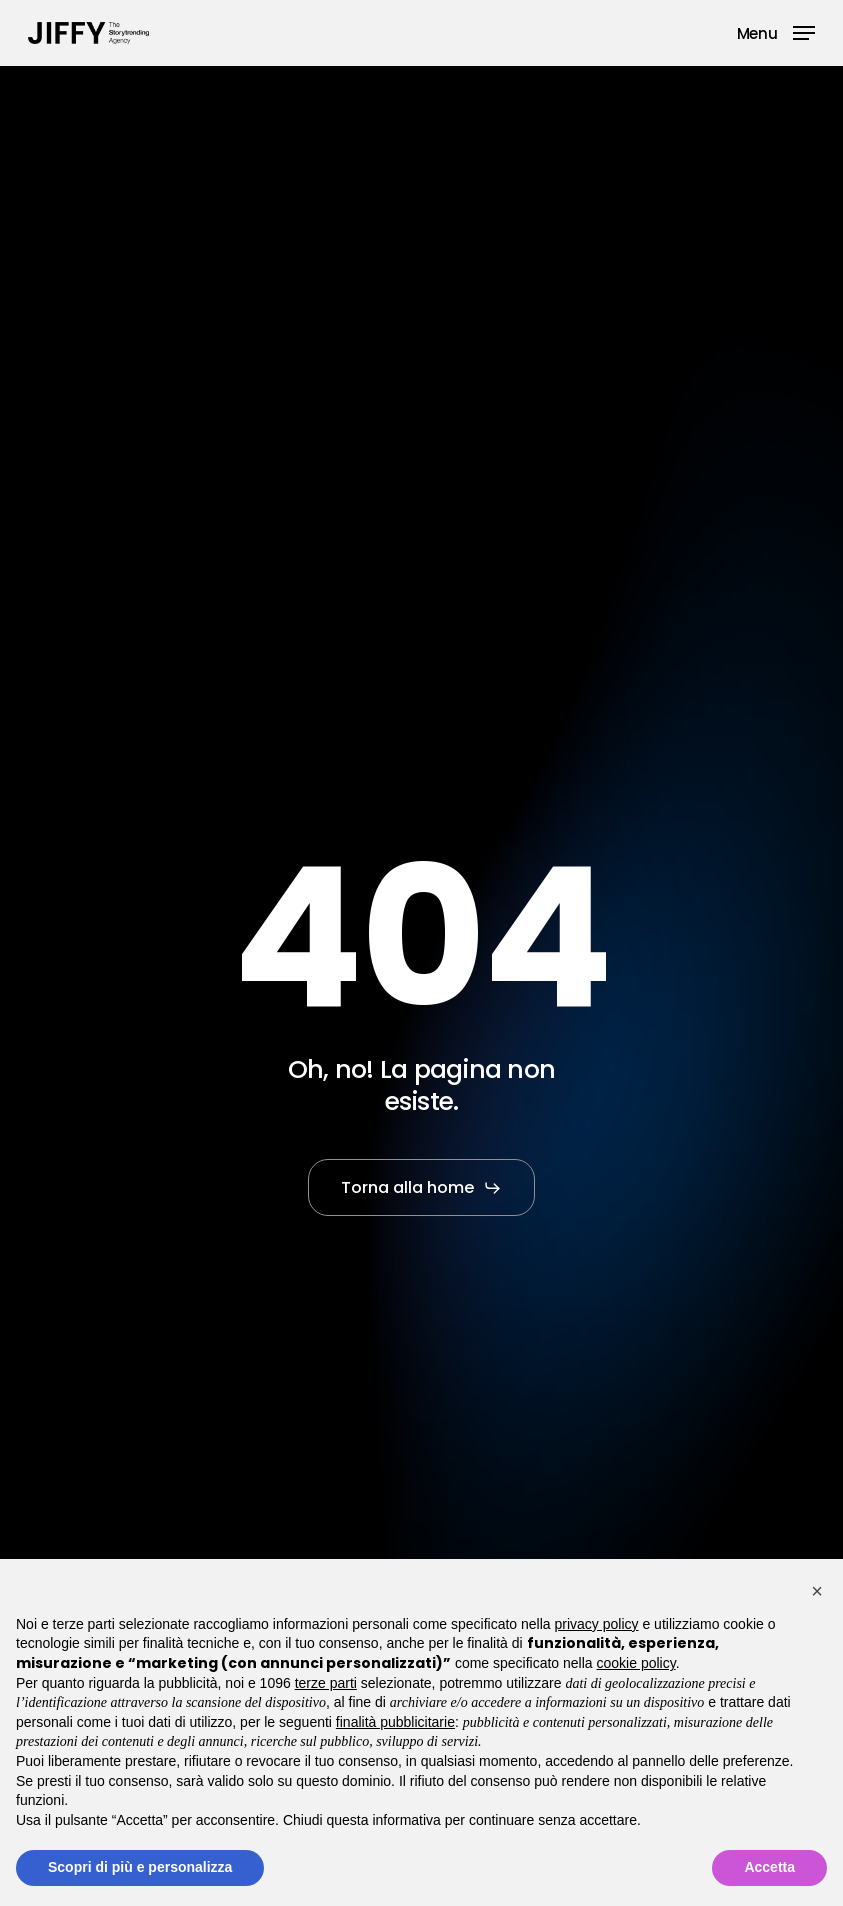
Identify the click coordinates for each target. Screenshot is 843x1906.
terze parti (326, 1683)
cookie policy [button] (636, 1663)
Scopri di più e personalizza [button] (140, 1867)
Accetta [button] (769, 1867)
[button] (776, 31)
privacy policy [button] (597, 1624)
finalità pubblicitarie (395, 1722)
